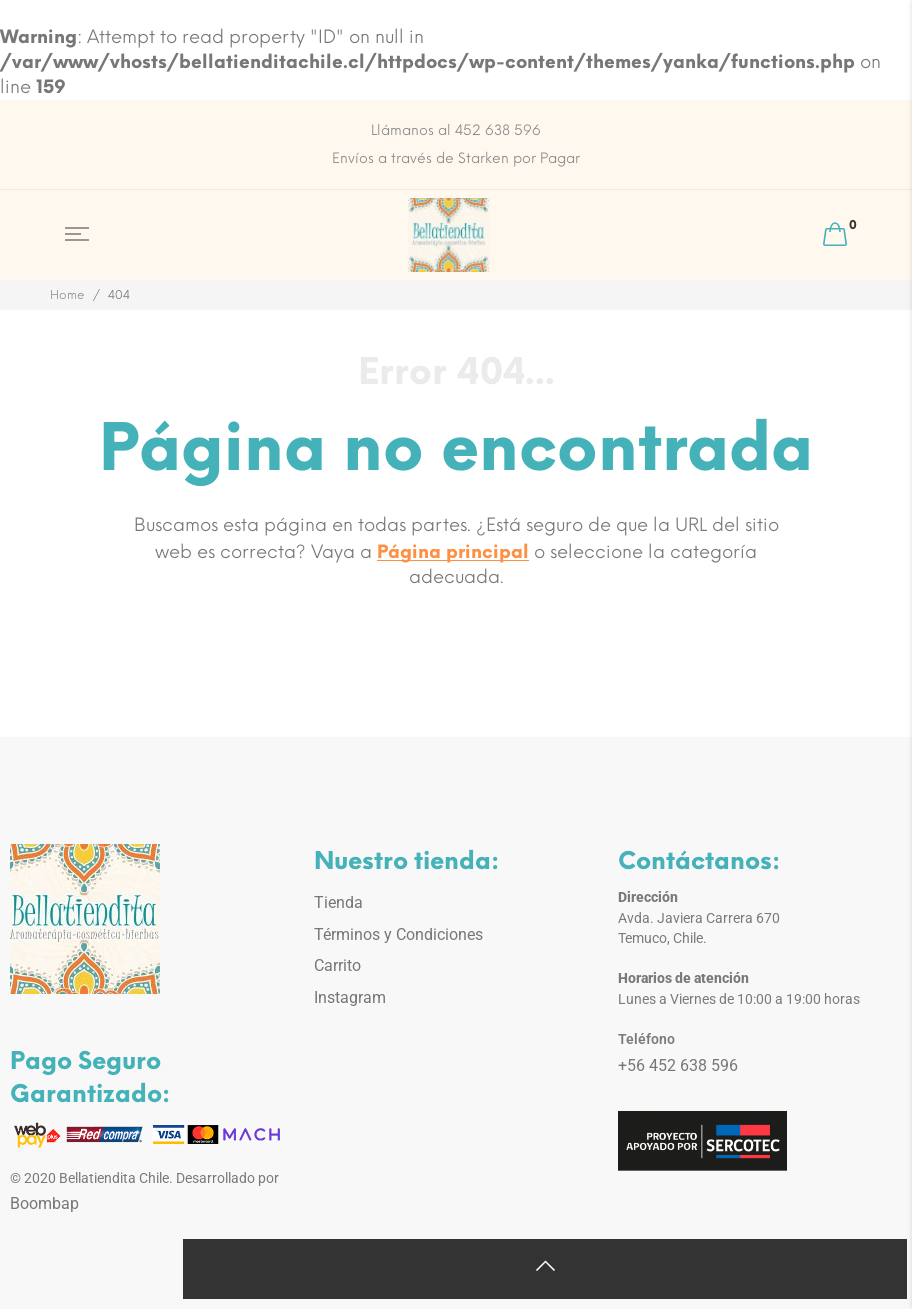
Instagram (350, 997)
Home (67, 295)
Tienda (338, 902)
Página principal (453, 552)
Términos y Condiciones (398, 934)
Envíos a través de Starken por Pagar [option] (456, 158)
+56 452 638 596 (678, 1065)
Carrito (337, 965)
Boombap (44, 1203)
